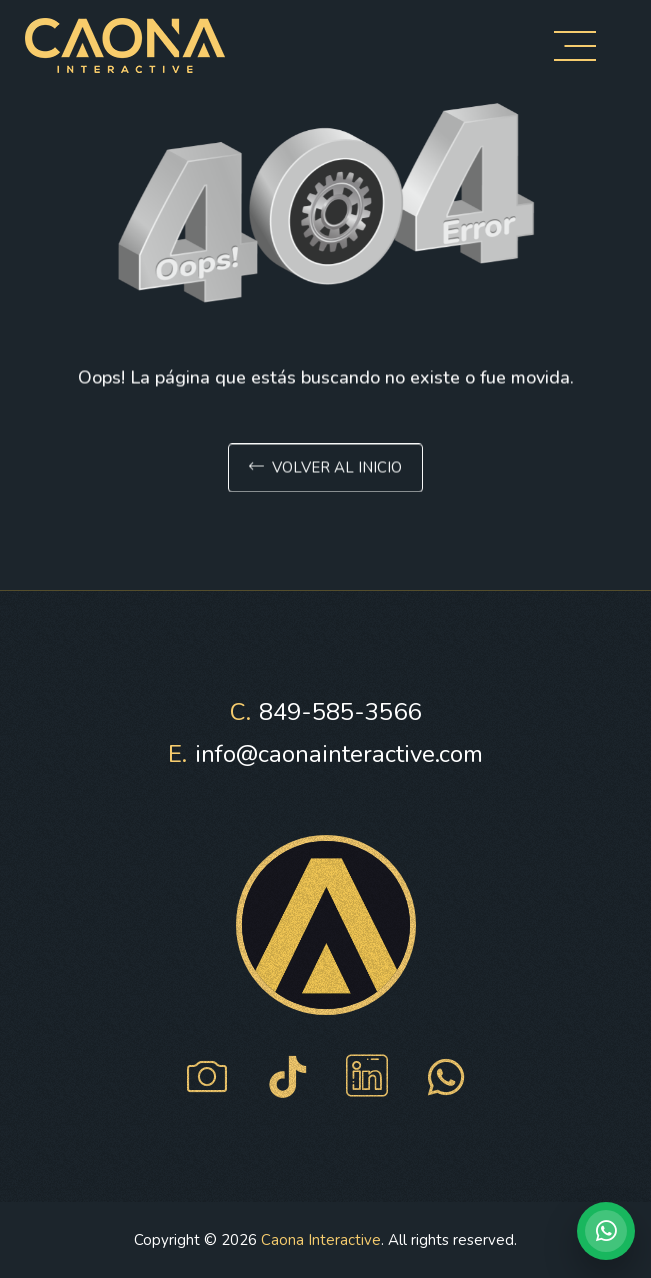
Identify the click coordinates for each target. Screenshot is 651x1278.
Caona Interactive (321, 1240)
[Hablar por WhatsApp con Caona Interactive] (606, 1231)
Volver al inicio (325, 471)
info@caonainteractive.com (325, 754)
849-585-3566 (325, 712)
